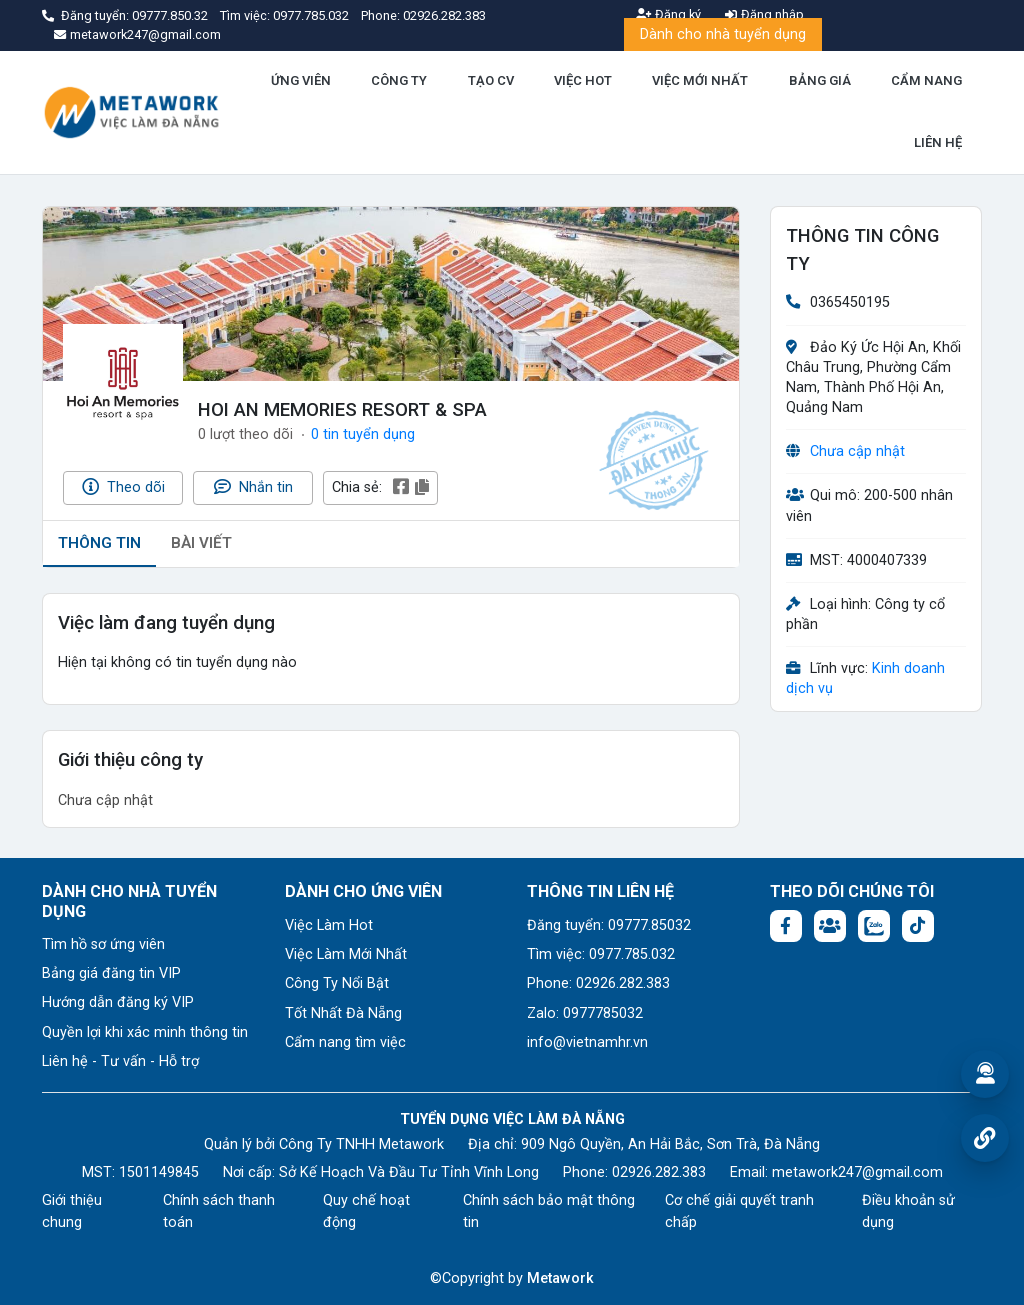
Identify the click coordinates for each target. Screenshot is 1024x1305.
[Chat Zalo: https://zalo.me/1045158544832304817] (874, 926)
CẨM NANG (926, 80)
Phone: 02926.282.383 (598, 983)
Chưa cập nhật (857, 451)
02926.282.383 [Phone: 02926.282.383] (659, 1172)
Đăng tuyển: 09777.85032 (609, 925)
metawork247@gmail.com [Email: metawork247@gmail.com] (857, 1172)
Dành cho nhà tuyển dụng (723, 34)
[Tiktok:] (918, 926)
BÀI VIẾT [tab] (201, 543)
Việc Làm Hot (329, 925)
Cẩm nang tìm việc (345, 1042)
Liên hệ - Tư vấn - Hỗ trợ (120, 1061)
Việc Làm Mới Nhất (346, 954)
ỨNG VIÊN (301, 80)
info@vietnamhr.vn (587, 1042)
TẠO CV (491, 80)
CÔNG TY (399, 80)
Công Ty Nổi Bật (337, 983)
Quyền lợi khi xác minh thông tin (145, 1032)
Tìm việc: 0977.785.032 (601, 954)
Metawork (560, 1278)
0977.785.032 (312, 15)
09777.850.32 (171, 15)
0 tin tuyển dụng (363, 434)
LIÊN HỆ (938, 142)
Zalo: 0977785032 (585, 1013)
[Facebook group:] (830, 926)
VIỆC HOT (583, 80)
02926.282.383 (444, 15)
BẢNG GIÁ (820, 80)
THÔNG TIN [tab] (99, 543)
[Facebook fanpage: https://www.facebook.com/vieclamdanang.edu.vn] (786, 926)
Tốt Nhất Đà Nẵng (343, 1013)
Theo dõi (123, 487)
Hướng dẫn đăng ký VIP (118, 1002)
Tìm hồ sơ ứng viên (103, 944)
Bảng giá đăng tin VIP (111, 973)
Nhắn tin (253, 487)
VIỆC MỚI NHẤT (700, 80)
